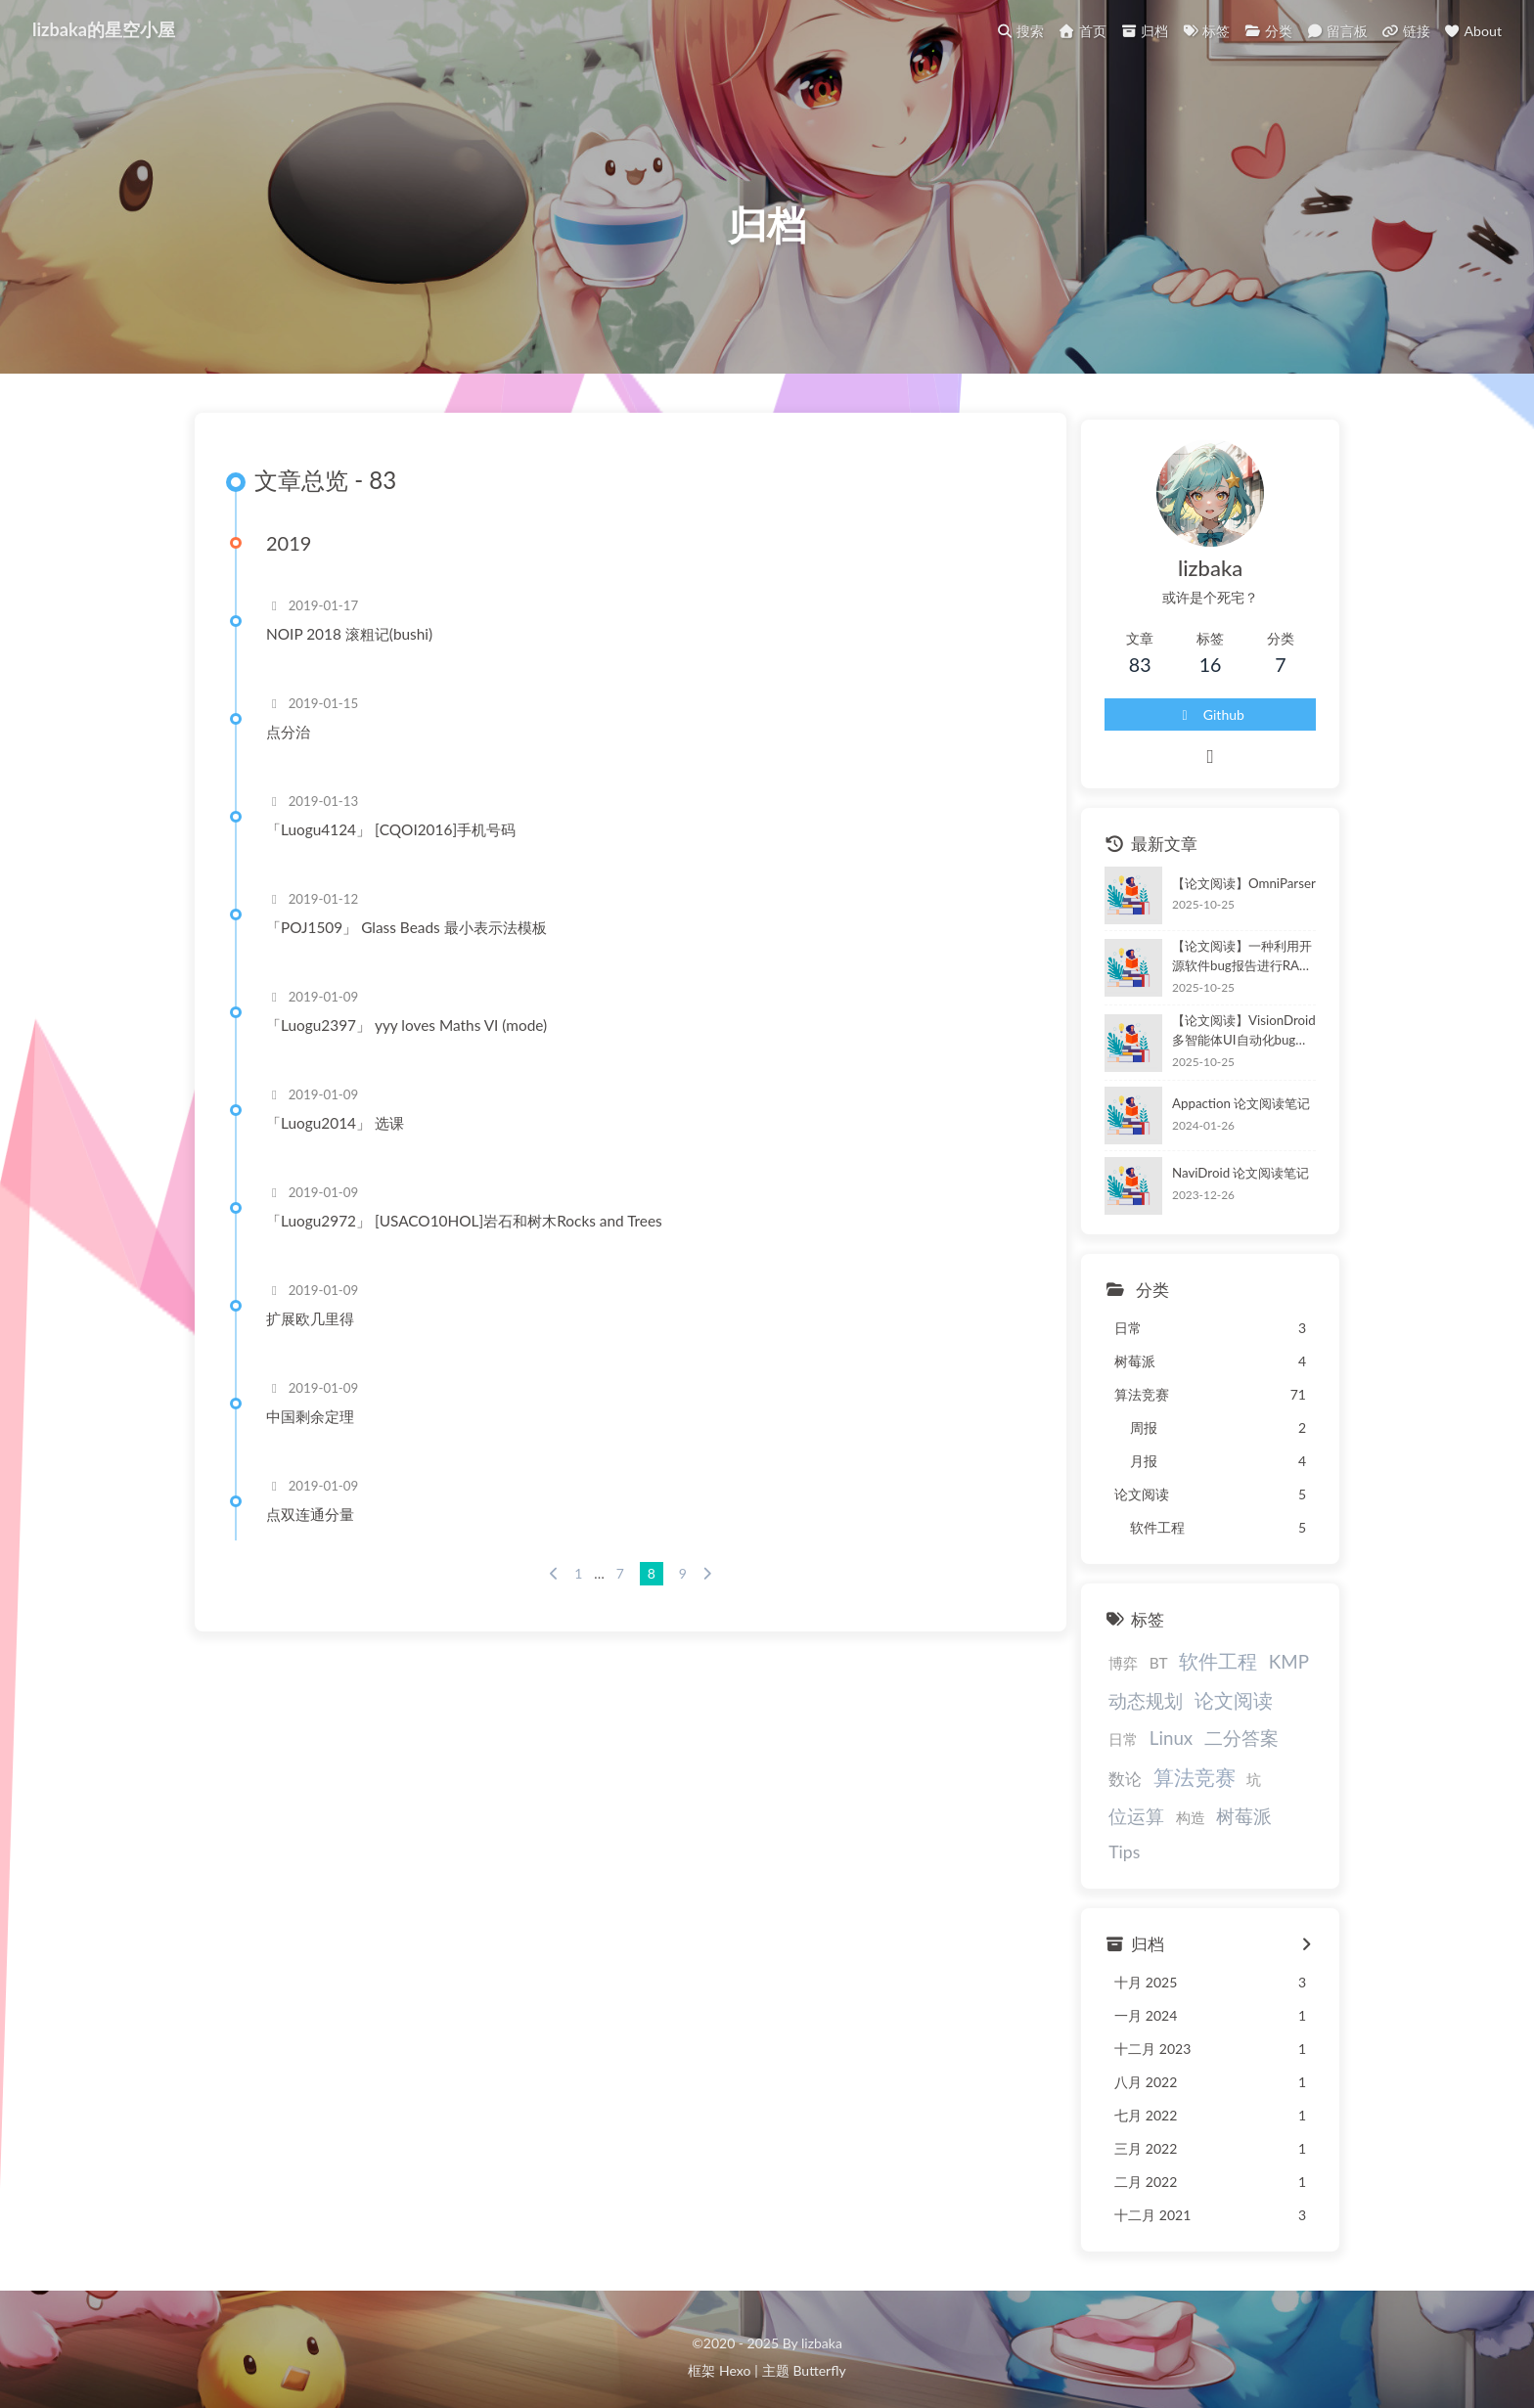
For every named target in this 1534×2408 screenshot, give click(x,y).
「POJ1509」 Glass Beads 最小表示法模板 (415, 950)
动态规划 (1121, 1711)
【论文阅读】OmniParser (1219, 894)
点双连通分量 (319, 1536)
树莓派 (1112, 1827)
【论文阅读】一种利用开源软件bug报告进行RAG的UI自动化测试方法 (1230, 968)
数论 (1240, 1751)
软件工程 (1193, 1672)
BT (1133, 1674)
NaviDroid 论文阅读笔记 (1217, 1184)
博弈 (1098, 1674)
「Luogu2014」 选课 (344, 1145)
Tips (1166, 1828)
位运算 (1231, 1789)
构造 (1285, 1791)
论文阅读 (1208, 1710)
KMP (1263, 1673)
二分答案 (1176, 1749)
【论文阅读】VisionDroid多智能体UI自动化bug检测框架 (1228, 1041)
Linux (1105, 1749)
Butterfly (818, 2354)
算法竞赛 (1125, 1788)
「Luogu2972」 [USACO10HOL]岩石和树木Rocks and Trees (473, 1243)
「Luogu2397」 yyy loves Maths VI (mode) (415, 1047)
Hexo (734, 2354)
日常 (1273, 1712)
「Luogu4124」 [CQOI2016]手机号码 (399, 852)
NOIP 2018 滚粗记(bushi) (358, 656)
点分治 (297, 754)
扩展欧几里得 (319, 1341)
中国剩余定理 (319, 1439)
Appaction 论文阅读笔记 (1217, 1114)
